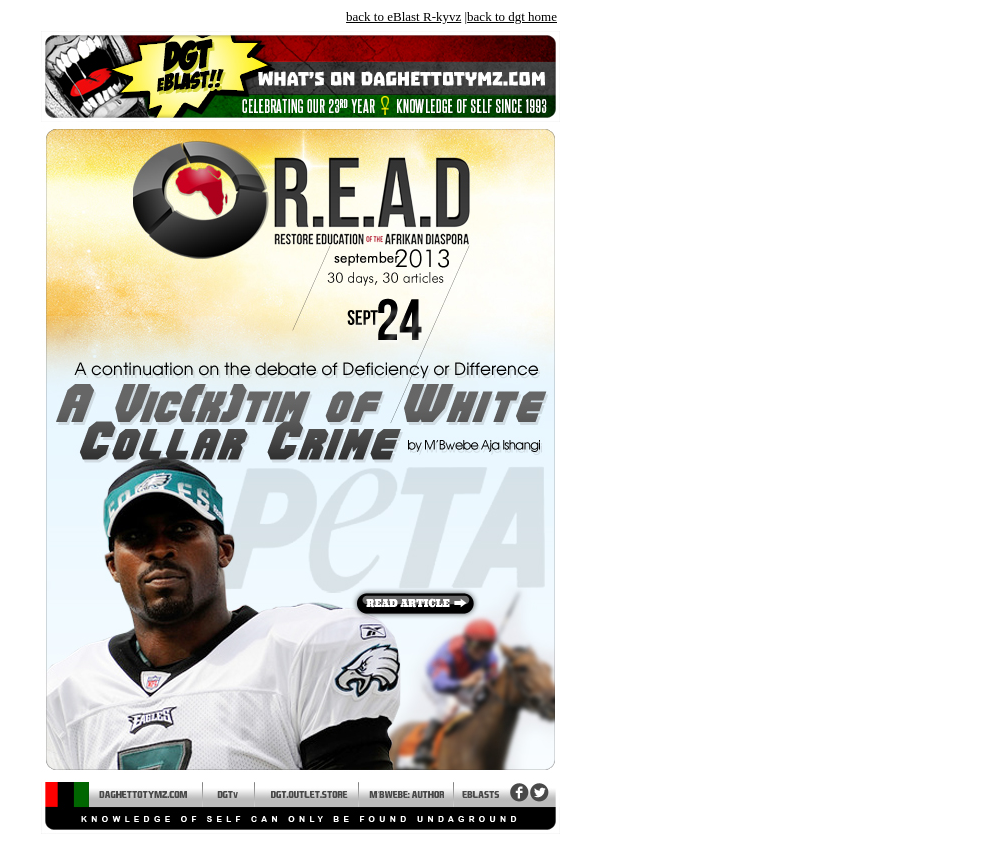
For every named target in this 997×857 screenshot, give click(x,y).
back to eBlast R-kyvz (403, 16)
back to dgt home (512, 16)
